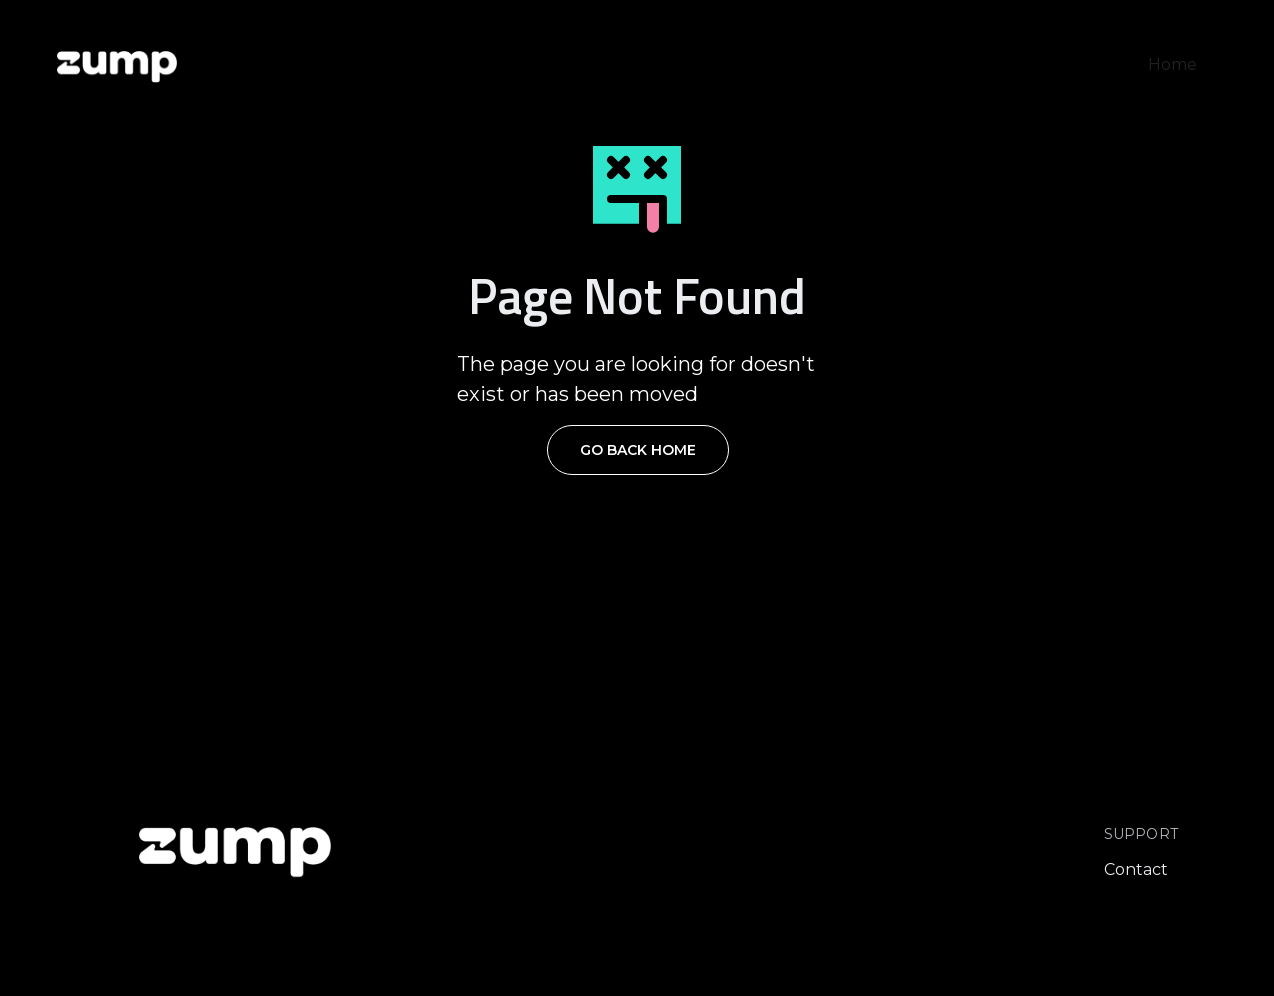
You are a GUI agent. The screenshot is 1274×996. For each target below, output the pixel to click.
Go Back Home (638, 450)
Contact (1136, 869)
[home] (117, 65)
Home (1172, 64)
